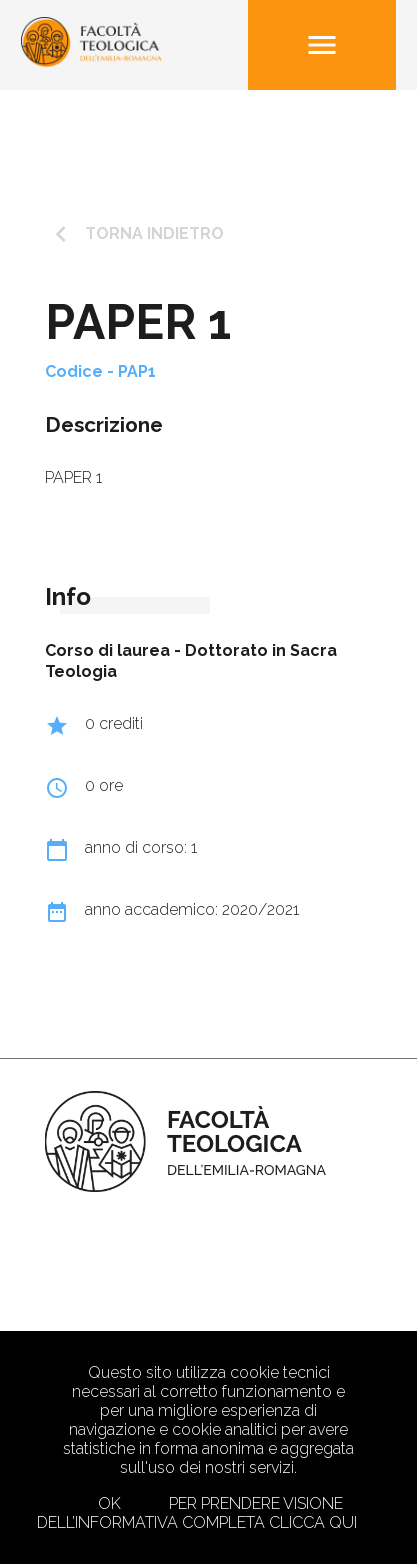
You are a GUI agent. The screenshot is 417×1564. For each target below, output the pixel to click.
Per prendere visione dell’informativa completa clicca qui (197, 1513)
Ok (109, 1503)
